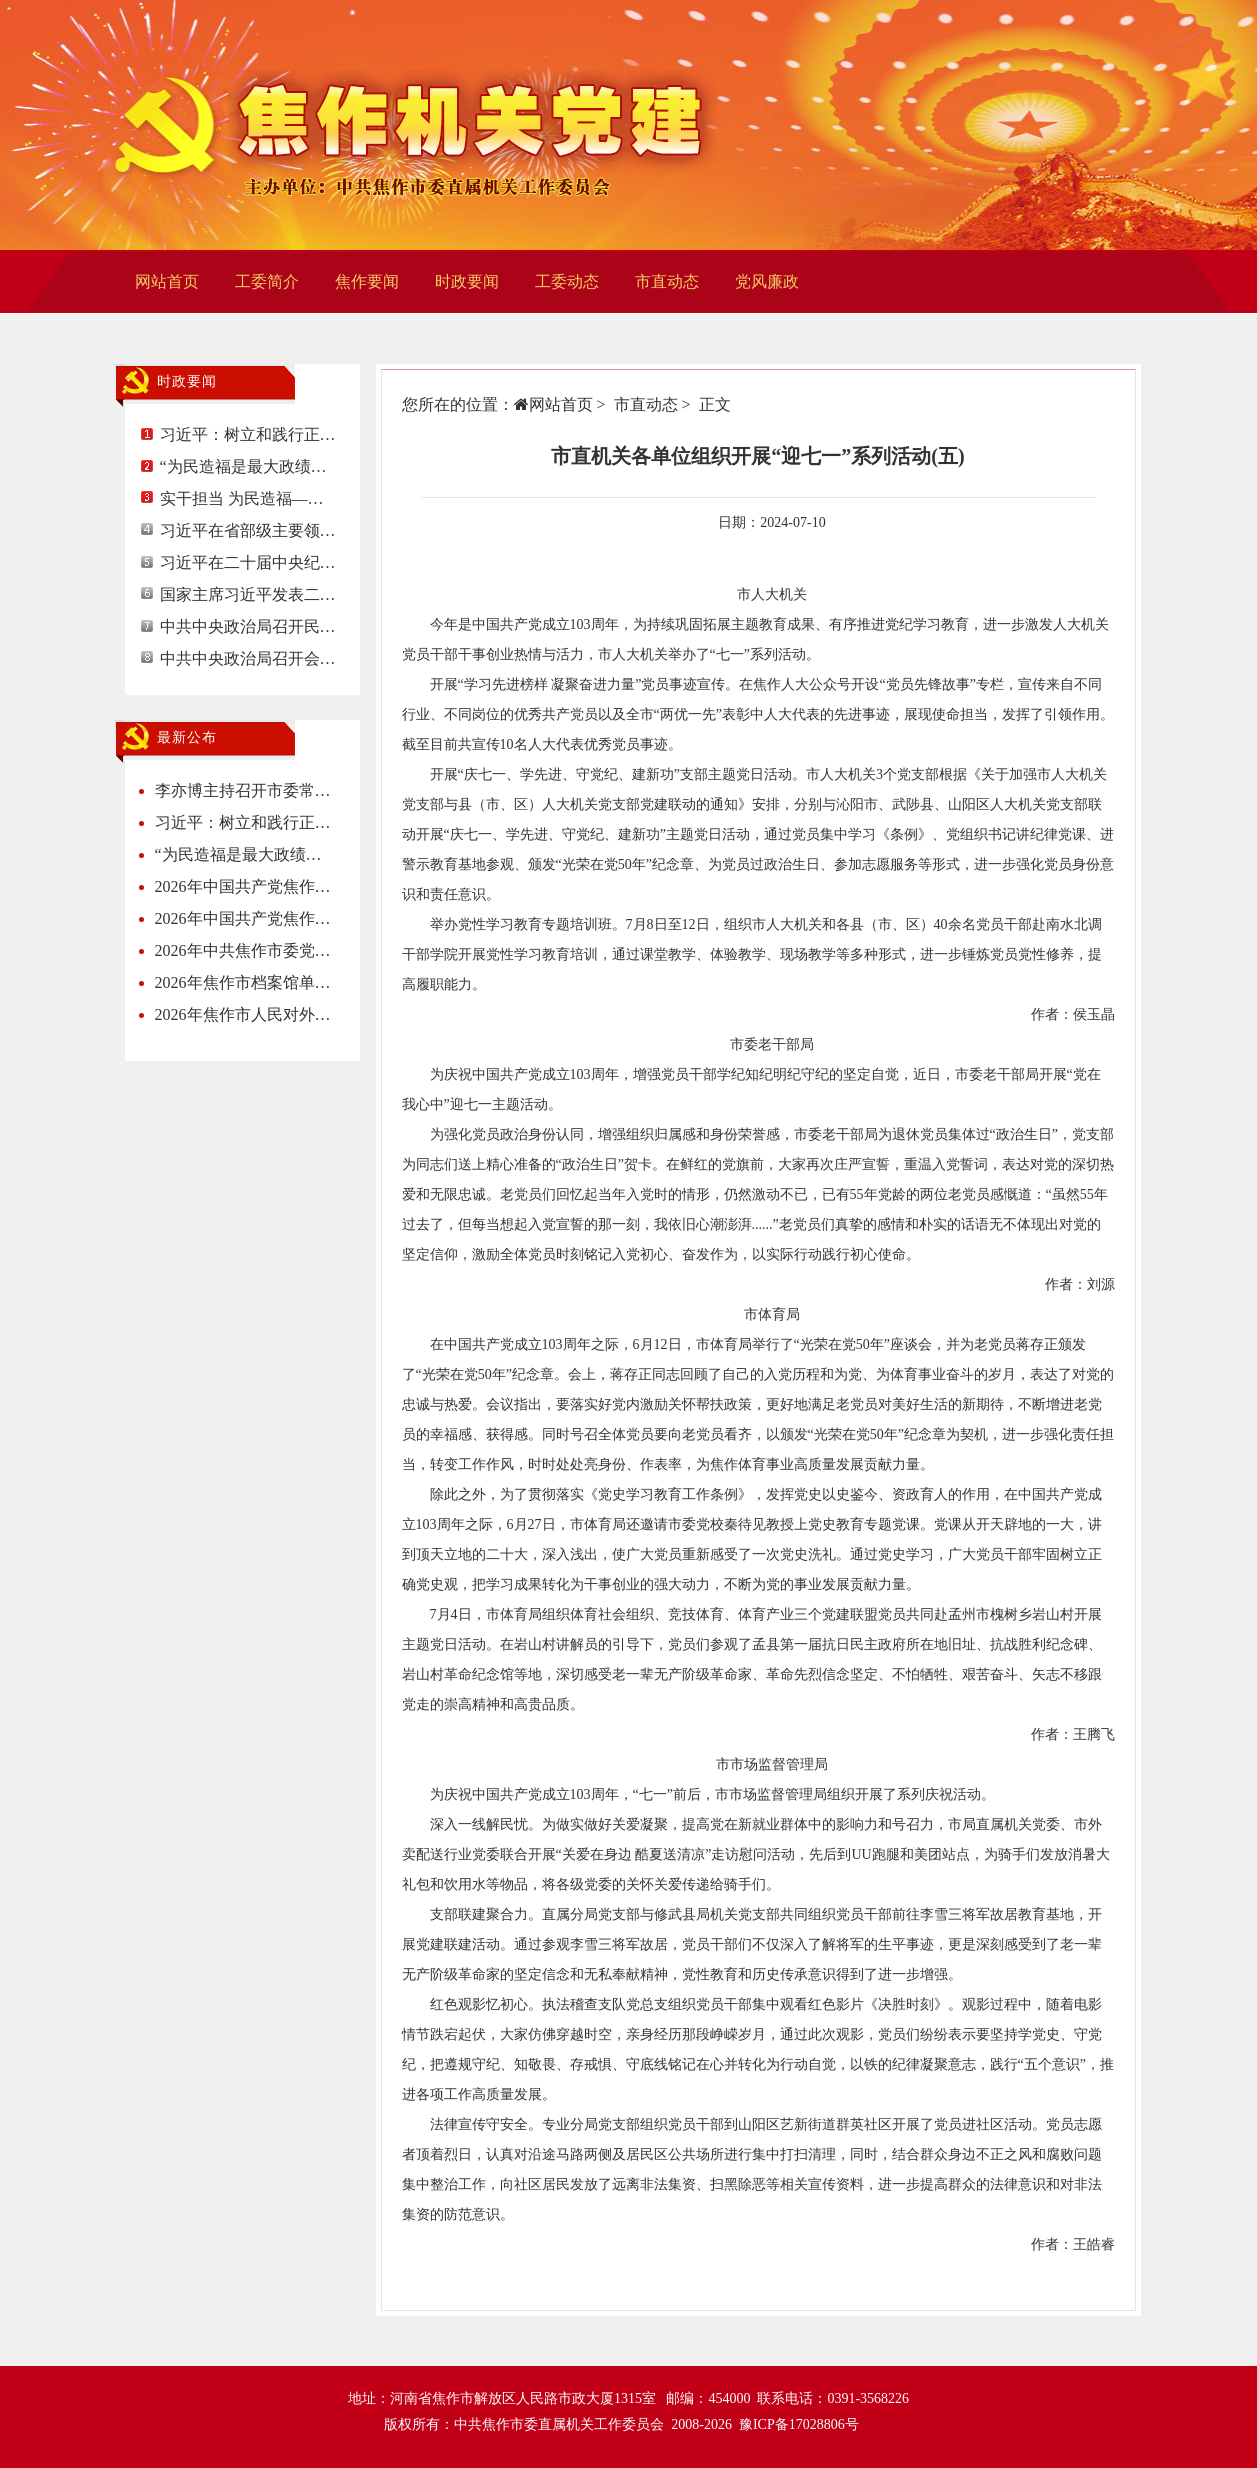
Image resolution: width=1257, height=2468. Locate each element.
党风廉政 (767, 281)
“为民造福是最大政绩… (243, 466)
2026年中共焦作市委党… (243, 950)
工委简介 (267, 281)
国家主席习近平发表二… (248, 594)
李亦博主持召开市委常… (243, 790)
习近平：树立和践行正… (248, 434)
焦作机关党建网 (417, 125)
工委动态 (567, 281)
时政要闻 (467, 281)
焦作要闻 (367, 281)
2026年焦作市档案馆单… (243, 982)
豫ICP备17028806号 (799, 2424)
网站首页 (167, 281)
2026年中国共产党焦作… (243, 886)
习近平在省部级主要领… (248, 530)
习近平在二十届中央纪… (248, 562)
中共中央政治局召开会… (248, 658)
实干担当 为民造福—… (242, 498)
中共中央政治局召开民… (248, 626)
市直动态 (667, 281)
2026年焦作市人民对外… (243, 1014)
